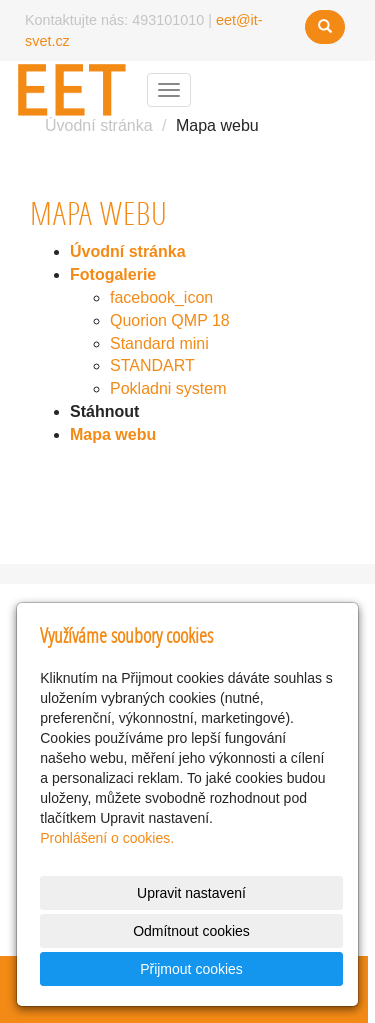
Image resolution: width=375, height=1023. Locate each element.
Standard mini (159, 343)
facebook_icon (161, 297)
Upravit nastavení (191, 893)
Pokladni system (168, 388)
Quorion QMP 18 (170, 320)
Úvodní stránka (99, 125)
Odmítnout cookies (191, 931)
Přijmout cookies (191, 969)
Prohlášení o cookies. (107, 838)
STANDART (152, 365)
